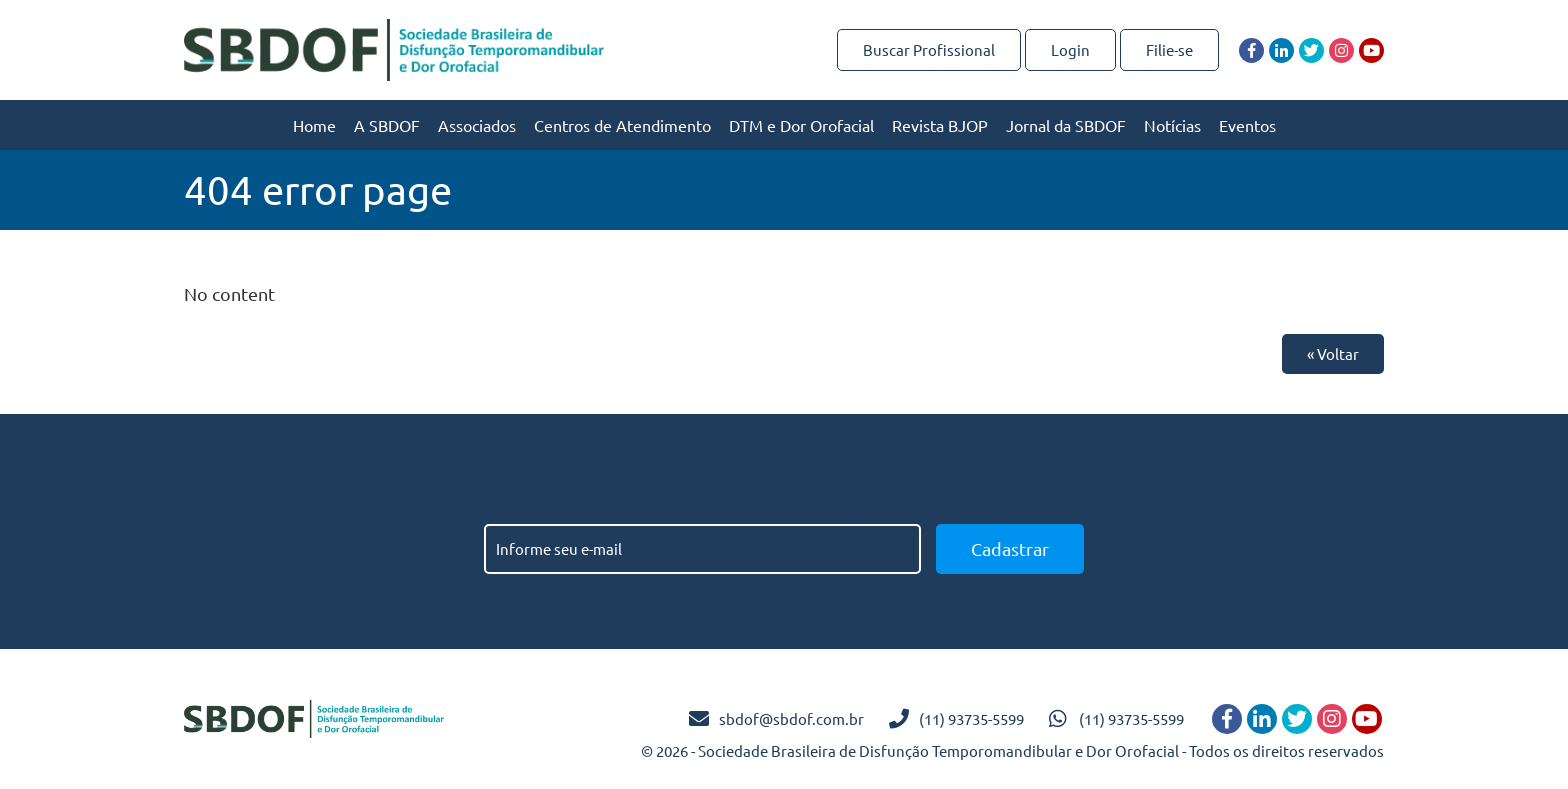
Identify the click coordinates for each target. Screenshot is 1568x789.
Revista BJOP (940, 125)
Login (1070, 49)
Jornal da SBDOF (1066, 125)
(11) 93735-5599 (971, 718)
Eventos (1247, 125)
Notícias (1172, 125)
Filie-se (1169, 49)
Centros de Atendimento (622, 125)
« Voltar (1333, 353)
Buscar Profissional (929, 49)
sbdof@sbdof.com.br (791, 718)
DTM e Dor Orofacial (801, 125)
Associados (477, 125)
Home (314, 125)
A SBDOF (387, 125)
